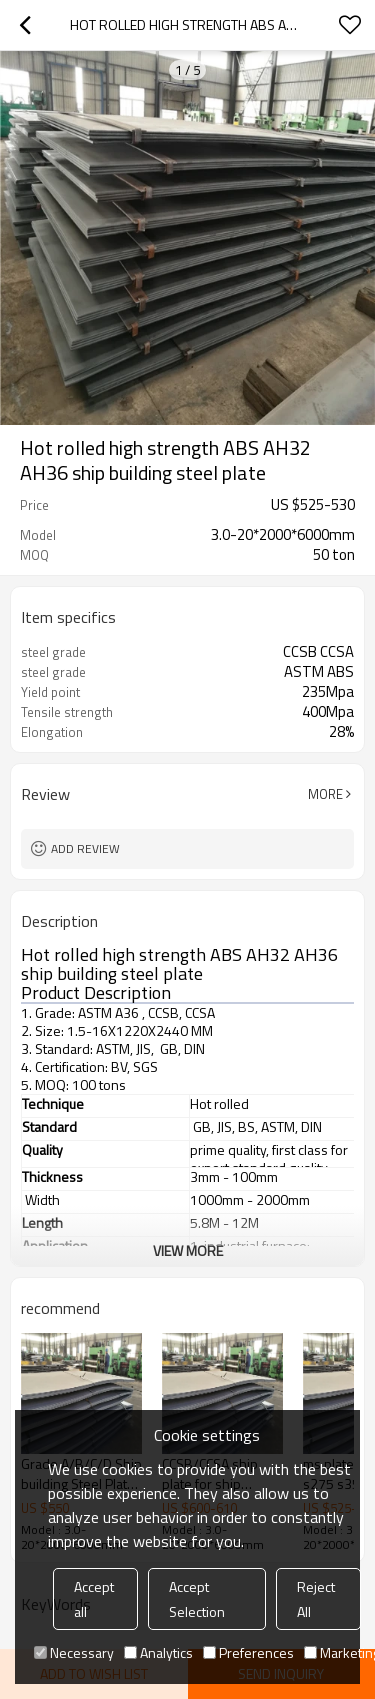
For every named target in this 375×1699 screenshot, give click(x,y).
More (325, 794)
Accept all (94, 1599)
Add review (85, 848)
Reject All (316, 1599)
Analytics (158, 1652)
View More (188, 1250)
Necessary (74, 1652)
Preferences (248, 1652)
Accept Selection (197, 1599)
